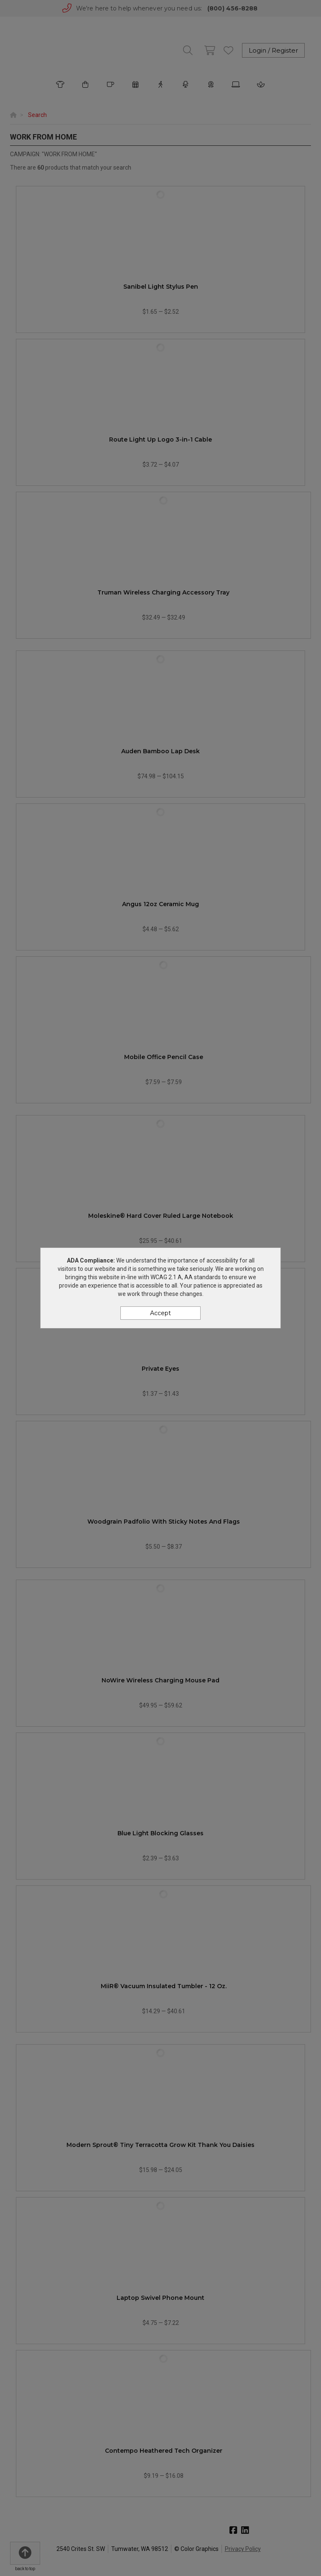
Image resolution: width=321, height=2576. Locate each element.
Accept (160, 1313)
